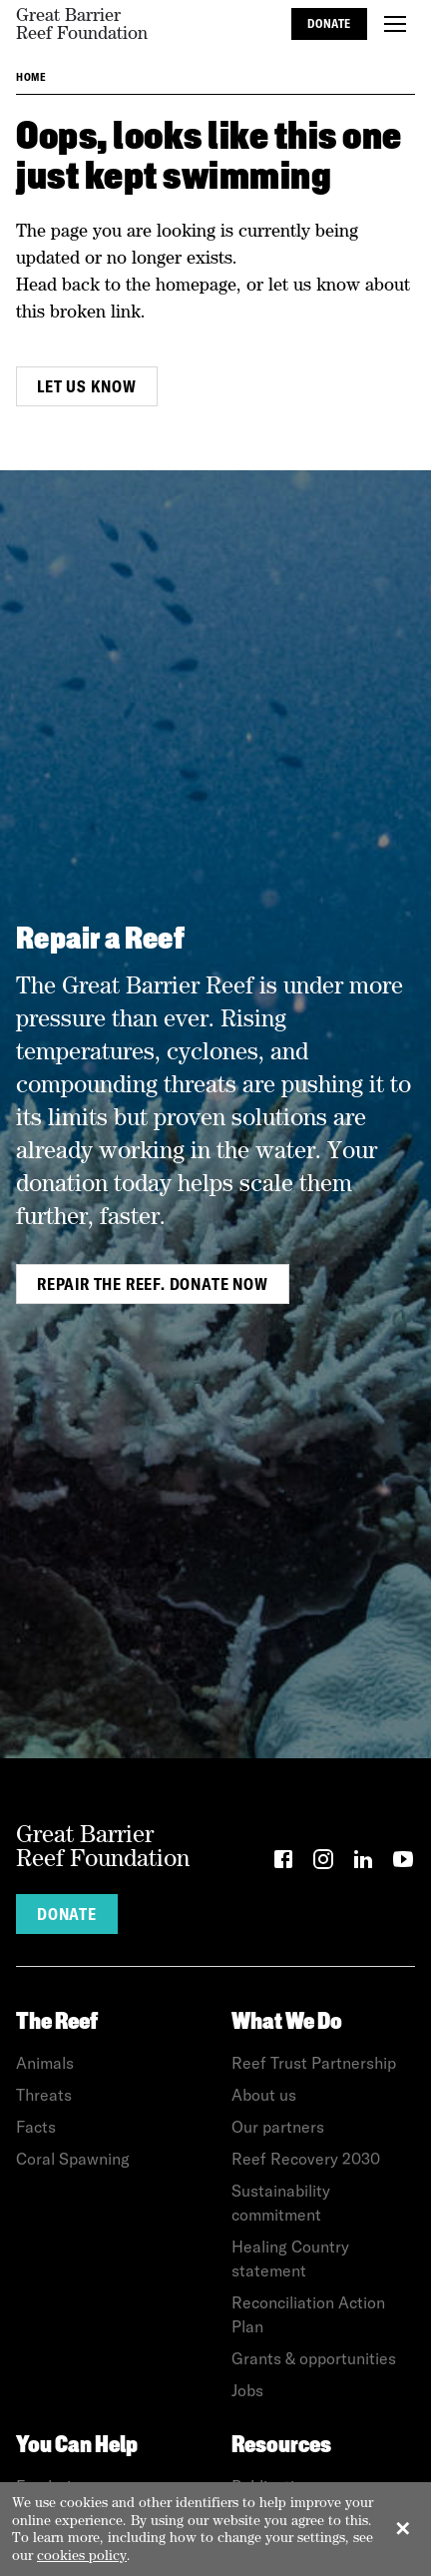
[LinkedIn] (363, 1862)
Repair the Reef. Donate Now (152, 1284)
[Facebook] (283, 1862)
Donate (329, 23)
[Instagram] (323, 1862)
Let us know (87, 386)
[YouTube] (403, 1862)
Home (31, 77)
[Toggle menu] (395, 24)
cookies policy (82, 2555)
